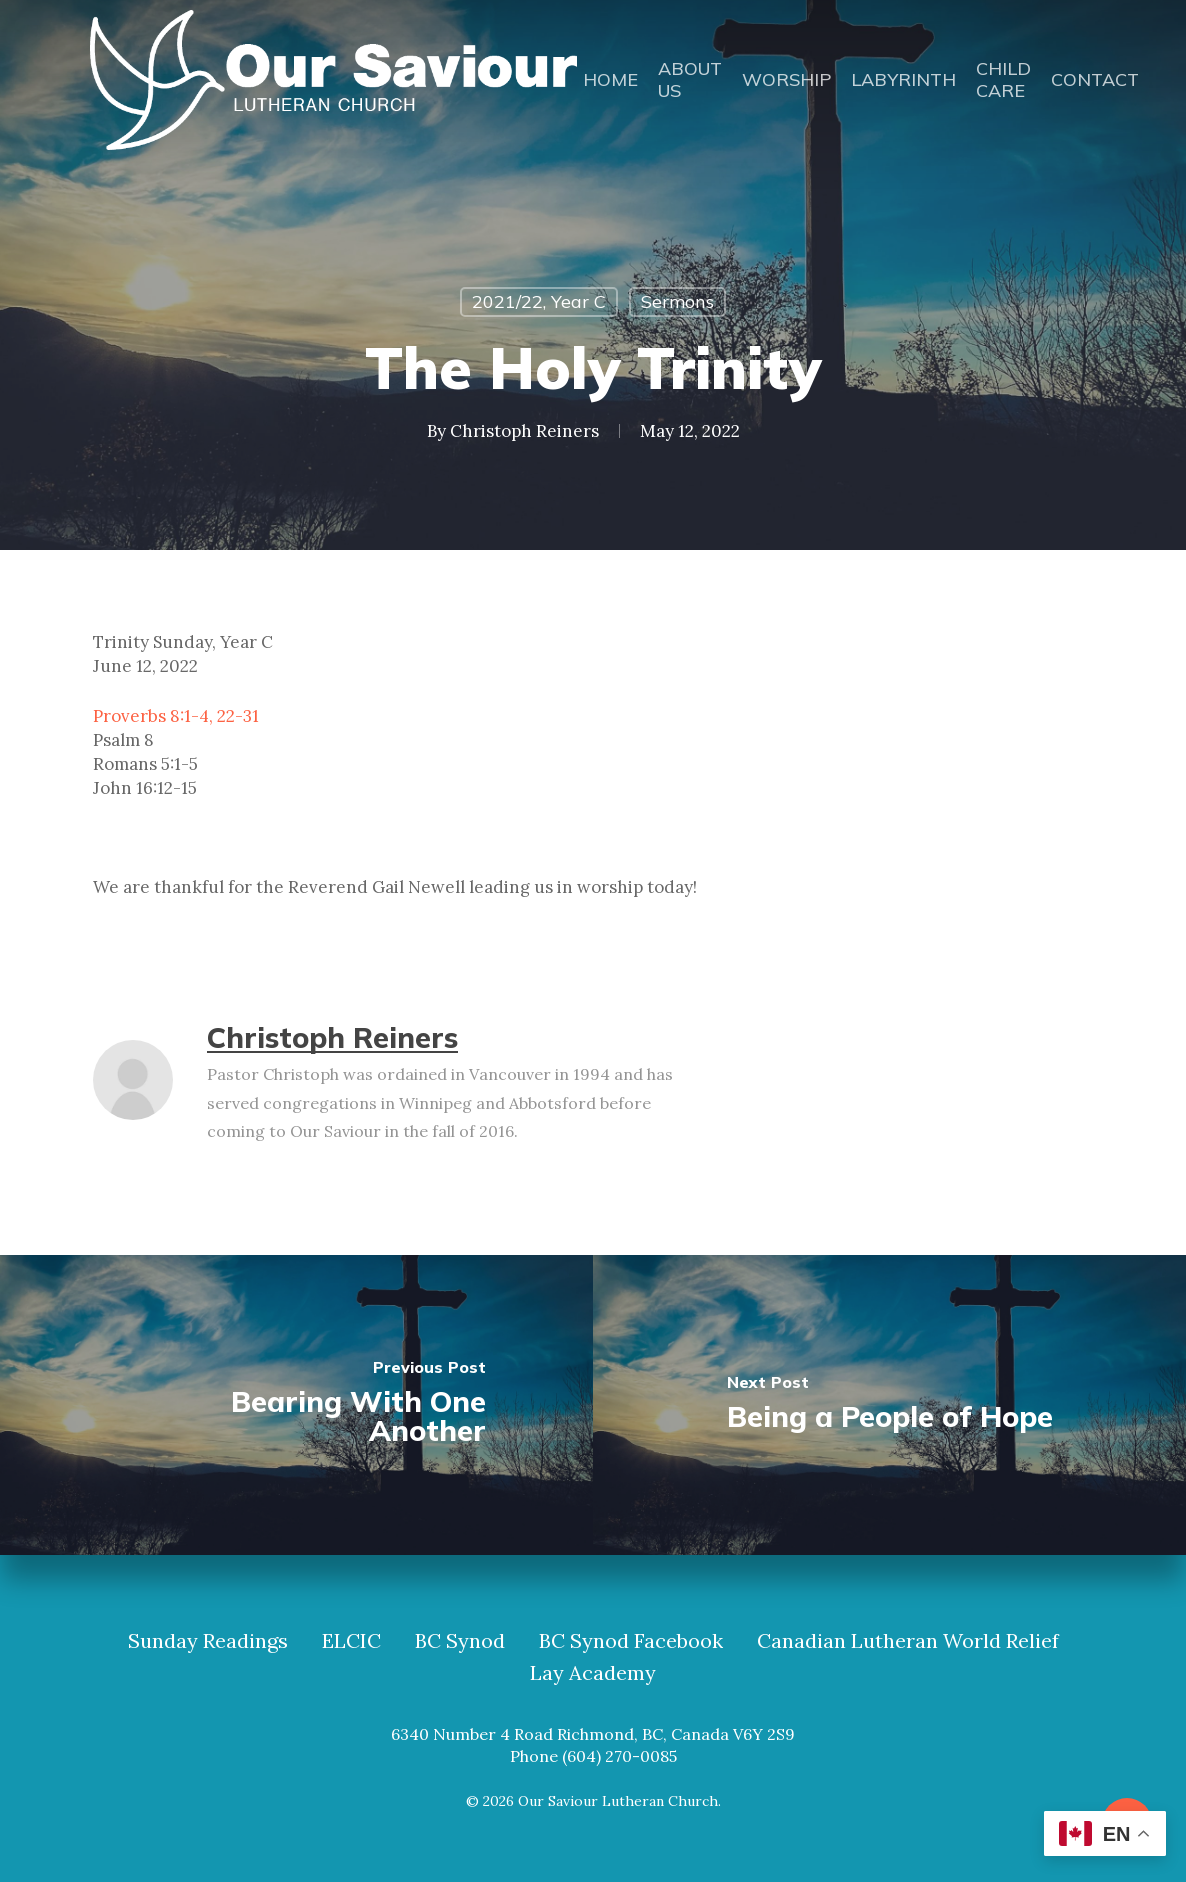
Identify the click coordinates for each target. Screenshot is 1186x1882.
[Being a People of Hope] (889, 1405)
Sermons (677, 301)
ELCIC (351, 1641)
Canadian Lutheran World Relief (908, 1641)
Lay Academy (593, 1673)
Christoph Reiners (524, 431)
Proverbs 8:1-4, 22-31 (176, 716)
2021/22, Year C (539, 301)
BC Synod (460, 1641)
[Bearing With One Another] (296, 1405)
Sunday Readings (208, 1641)
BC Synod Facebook (631, 1641)
